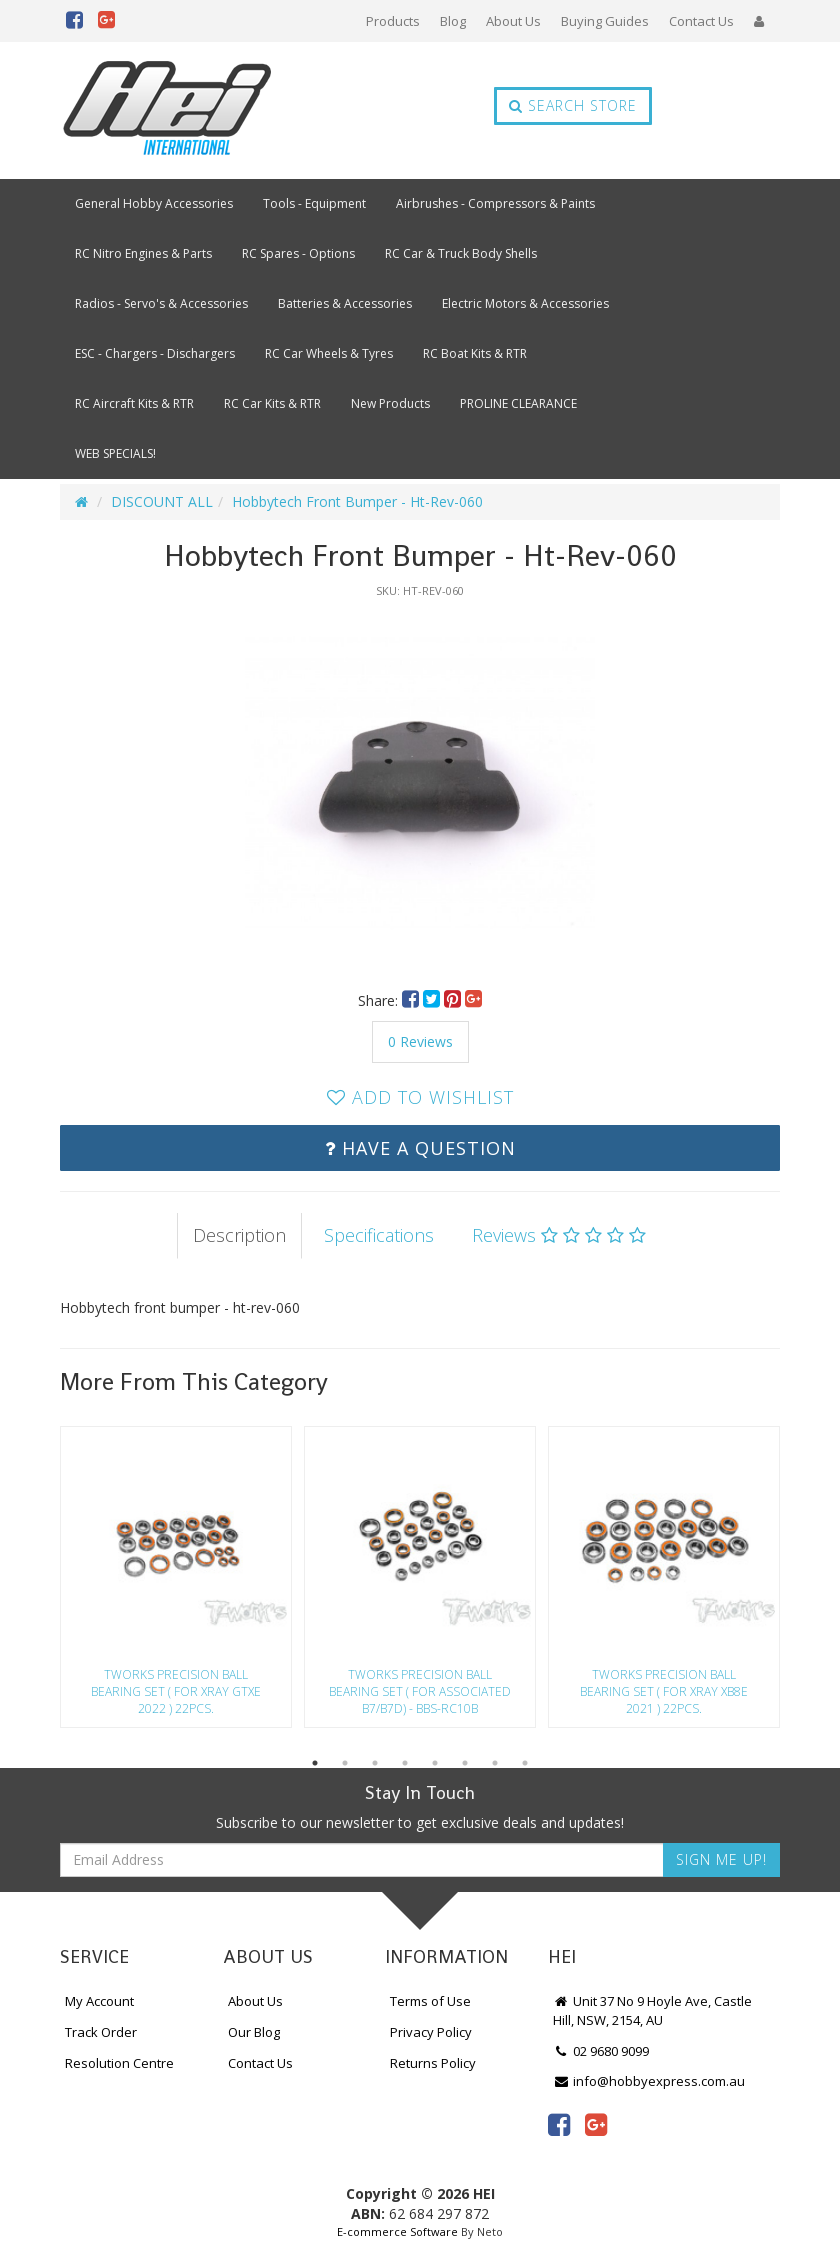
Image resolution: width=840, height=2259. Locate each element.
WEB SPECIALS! (115, 453)
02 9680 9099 (601, 2051)
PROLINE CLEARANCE (518, 403)
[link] (559, 2124)
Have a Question (420, 1148)
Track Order (101, 2032)
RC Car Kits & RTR (272, 403)
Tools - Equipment (314, 203)
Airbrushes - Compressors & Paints (495, 203)
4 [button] (405, 1763)
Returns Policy (433, 2063)
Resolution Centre (119, 2063)
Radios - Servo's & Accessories (161, 303)
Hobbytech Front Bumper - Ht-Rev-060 (357, 501)
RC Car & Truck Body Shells (461, 253)
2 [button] (345, 1763)
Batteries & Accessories (345, 303)
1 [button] (315, 1763)
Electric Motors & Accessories (525, 303)
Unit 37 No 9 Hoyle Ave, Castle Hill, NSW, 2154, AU (652, 2010)
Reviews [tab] (559, 1235)
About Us (513, 21)
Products (393, 21)
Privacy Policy (431, 2032)
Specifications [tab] (379, 1235)
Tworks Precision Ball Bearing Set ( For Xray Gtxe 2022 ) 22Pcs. (176, 1691)
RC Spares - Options (298, 253)
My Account (99, 2001)
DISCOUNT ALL (162, 501)
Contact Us (701, 21)
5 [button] (435, 1763)
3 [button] (375, 1763)
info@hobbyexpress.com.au (649, 2081)
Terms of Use (430, 2001)
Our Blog (254, 2032)
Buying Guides (605, 21)
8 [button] (525, 1763)
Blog (453, 21)
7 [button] (495, 1763)
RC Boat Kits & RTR (475, 353)
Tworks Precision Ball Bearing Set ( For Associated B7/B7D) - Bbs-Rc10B (420, 1691)
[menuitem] (412, 1000)
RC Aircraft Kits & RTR (134, 403)
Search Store (573, 105)
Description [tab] (239, 1235)
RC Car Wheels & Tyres (329, 353)
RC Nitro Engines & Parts (143, 253)
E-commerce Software (397, 2231)
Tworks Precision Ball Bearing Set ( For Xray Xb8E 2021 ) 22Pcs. (664, 1691)
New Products (390, 403)
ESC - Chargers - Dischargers (155, 353)
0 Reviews (420, 1041)
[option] (420, 784)
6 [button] (465, 1763)
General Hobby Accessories (154, 203)
